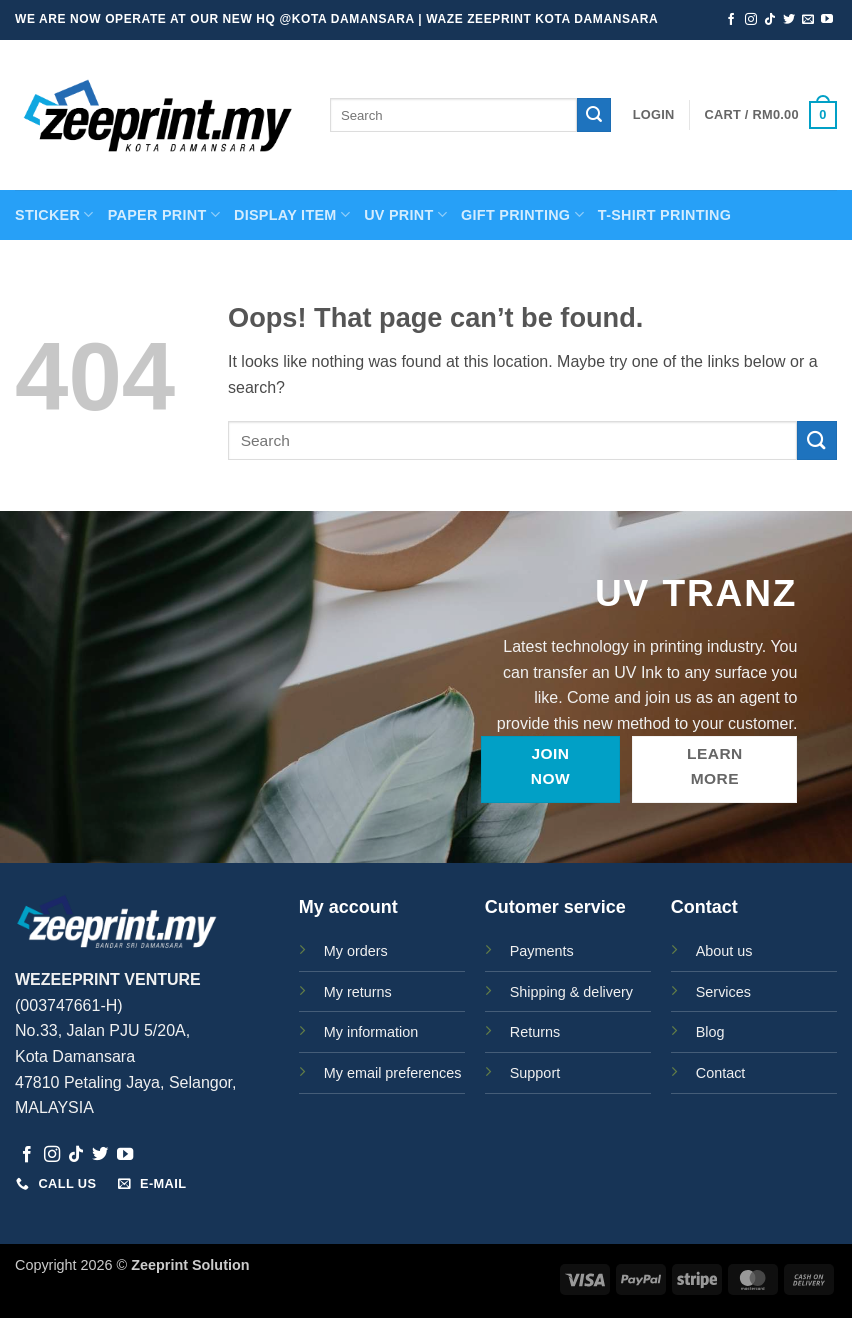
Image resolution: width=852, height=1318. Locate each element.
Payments (542, 951)
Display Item (292, 214)
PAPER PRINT (164, 214)
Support (535, 1073)
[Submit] (594, 115)
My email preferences (393, 1073)
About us (724, 951)
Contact (721, 1073)
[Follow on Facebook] (731, 20)
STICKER (54, 214)
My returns (358, 992)
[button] (654, 115)
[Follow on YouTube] (827, 20)
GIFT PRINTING (522, 214)
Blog (710, 1032)
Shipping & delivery (571, 992)
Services (723, 992)
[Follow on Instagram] (751, 20)
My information (371, 1032)
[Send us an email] (808, 20)
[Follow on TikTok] (770, 20)
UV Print (405, 214)
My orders (356, 951)
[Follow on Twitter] (789, 20)
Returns (535, 1032)
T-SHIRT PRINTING (664, 215)
